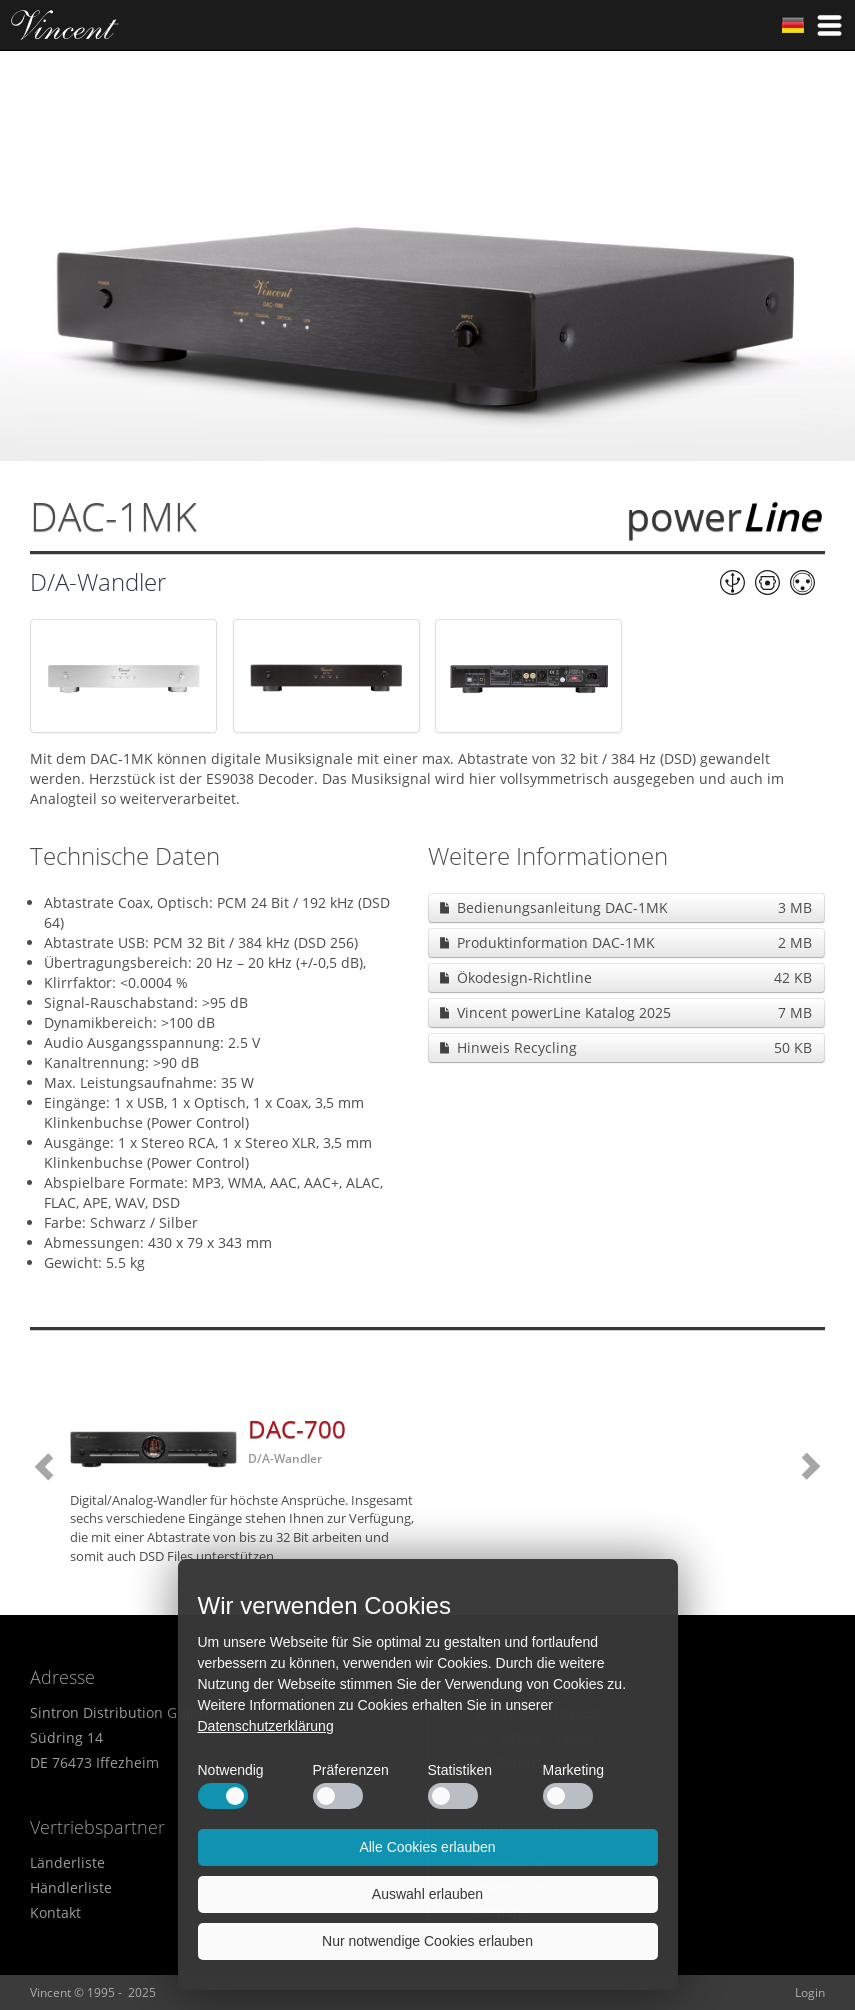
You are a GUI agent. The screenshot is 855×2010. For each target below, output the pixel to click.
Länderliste (67, 1862)
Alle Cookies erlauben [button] (427, 1847)
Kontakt (55, 1912)
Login (810, 1992)
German (793, 25)
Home (65, 25)
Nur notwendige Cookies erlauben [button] (427, 1941)
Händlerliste (71, 1887)
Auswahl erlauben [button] (427, 1894)
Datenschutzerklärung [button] (266, 1726)
